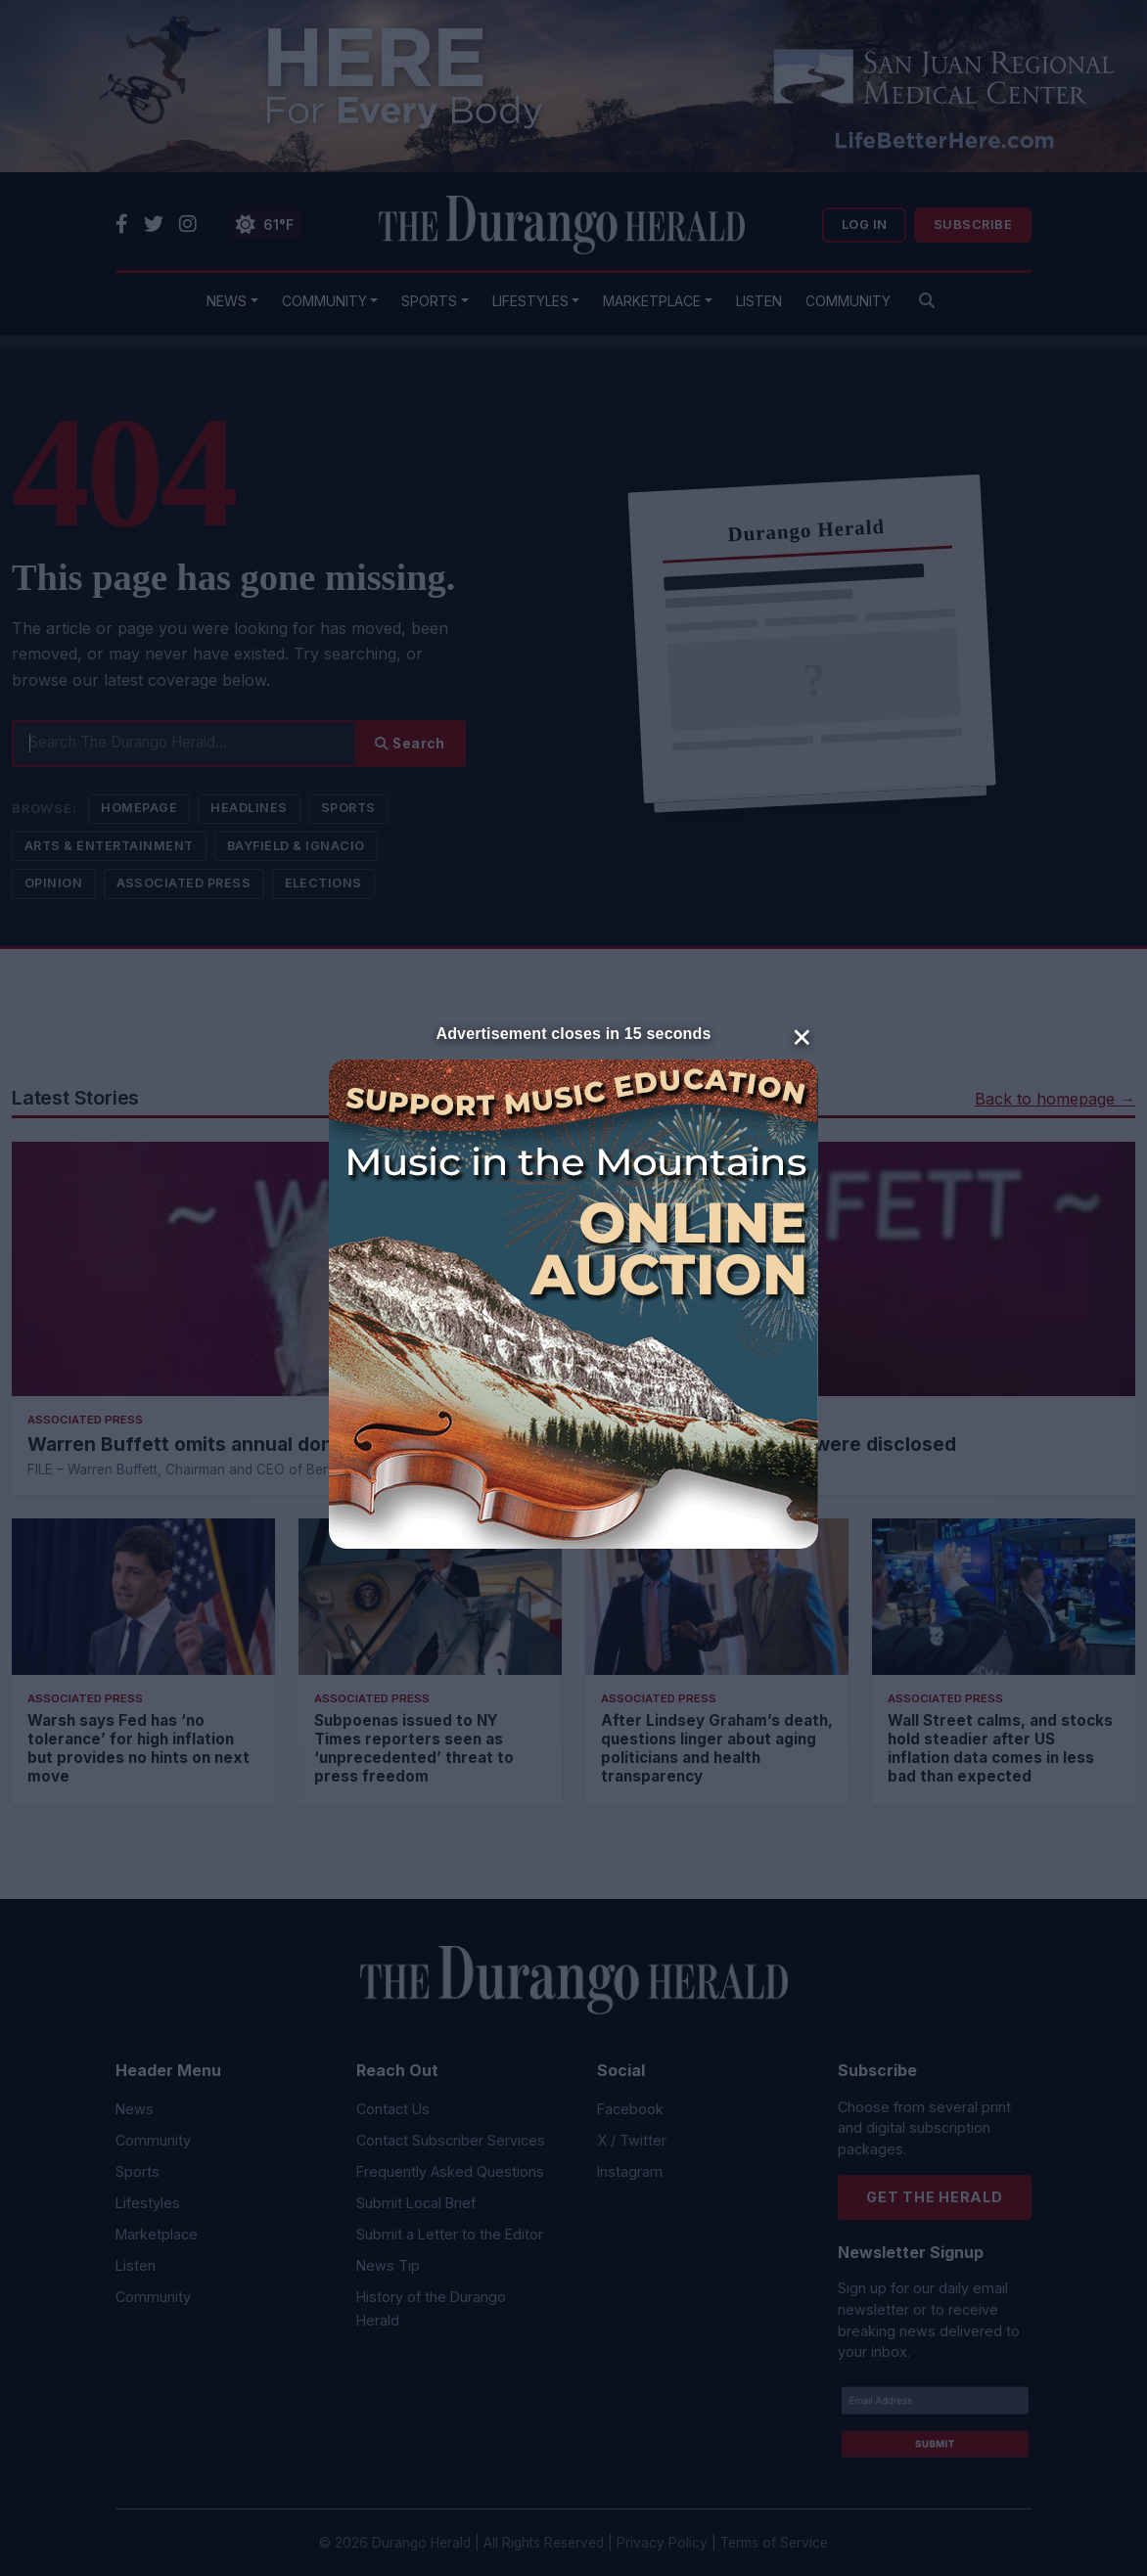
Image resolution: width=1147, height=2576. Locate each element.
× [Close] (802, 1035)
